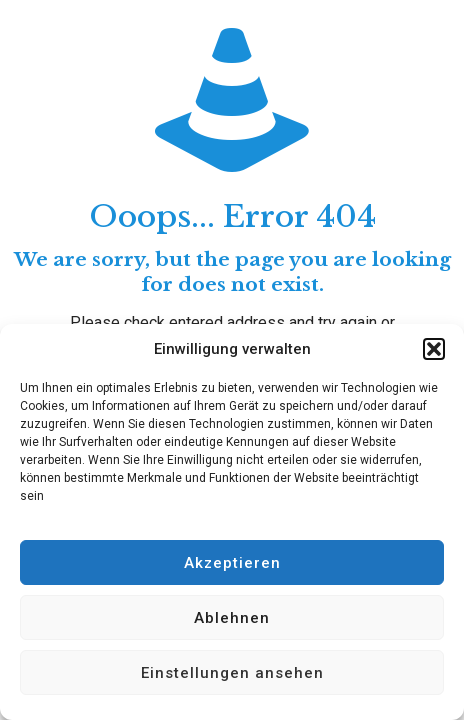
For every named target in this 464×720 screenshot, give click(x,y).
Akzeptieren (232, 563)
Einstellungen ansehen (232, 673)
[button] (434, 349)
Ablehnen (232, 618)
